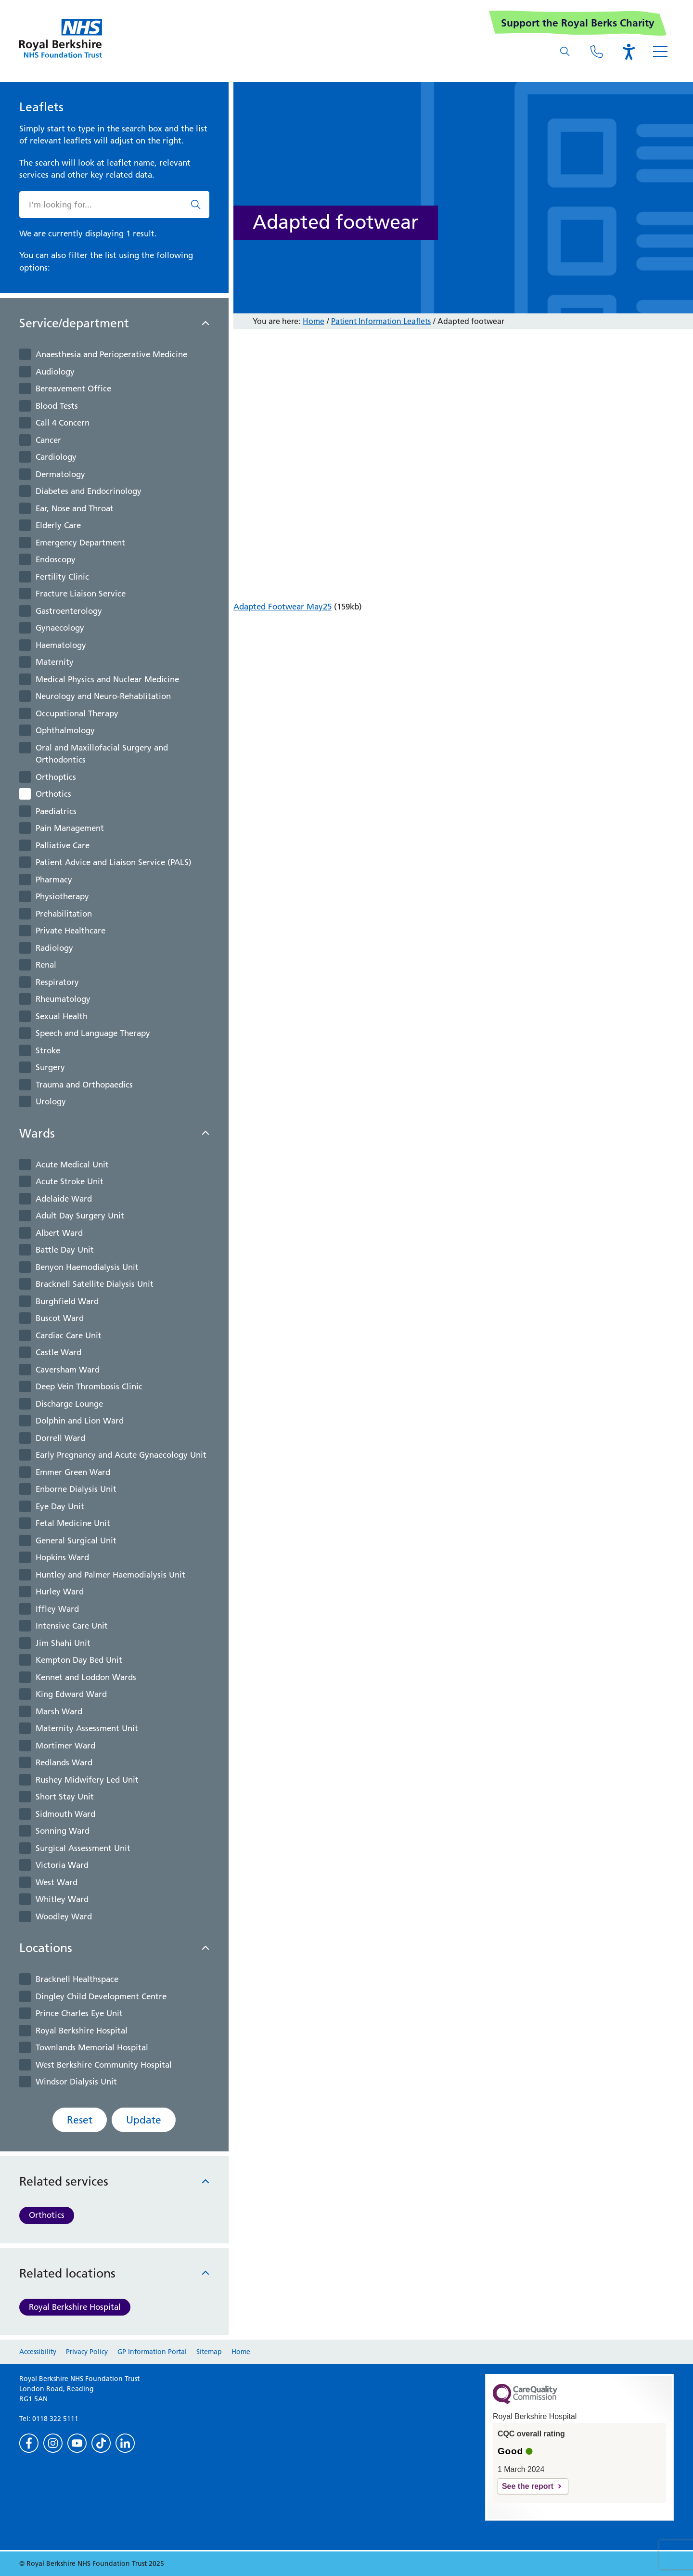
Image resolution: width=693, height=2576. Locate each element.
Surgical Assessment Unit (83, 1848)
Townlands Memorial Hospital (92, 2047)
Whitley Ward (62, 1899)
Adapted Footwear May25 (282, 606)
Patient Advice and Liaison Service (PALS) (114, 862)
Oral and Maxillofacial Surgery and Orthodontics (102, 754)
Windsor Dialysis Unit (76, 2081)
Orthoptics (56, 777)
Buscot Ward (60, 1318)
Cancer (48, 440)
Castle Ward (58, 1352)
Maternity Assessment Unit (87, 1728)
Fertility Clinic (62, 577)
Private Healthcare (70, 930)
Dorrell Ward (60, 1438)
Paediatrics (56, 811)
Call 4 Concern (63, 422)
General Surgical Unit (76, 1540)
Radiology (54, 948)
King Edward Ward (71, 1694)
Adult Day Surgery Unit (80, 1215)
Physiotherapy (62, 896)
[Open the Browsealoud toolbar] (628, 51)
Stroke (48, 1050)
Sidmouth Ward (65, 1814)
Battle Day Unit (65, 1250)
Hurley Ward (60, 1591)
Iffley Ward (57, 1609)
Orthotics (53, 794)
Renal (46, 965)
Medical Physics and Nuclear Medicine (107, 679)
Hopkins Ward (62, 1557)
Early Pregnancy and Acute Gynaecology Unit (121, 1455)
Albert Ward (59, 1233)
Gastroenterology (69, 611)
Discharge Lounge (69, 1404)
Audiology (55, 371)
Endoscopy (56, 559)
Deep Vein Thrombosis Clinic (89, 1386)
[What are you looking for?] (565, 51)
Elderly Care (58, 525)
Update (143, 2120)
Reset (79, 2120)
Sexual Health (62, 1016)
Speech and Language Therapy (93, 1033)
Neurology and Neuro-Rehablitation (103, 696)
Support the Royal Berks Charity (577, 23)
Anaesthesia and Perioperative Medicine (111, 354)
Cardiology (56, 457)
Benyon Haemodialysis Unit (87, 1267)
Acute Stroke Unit (69, 1181)
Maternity (55, 662)
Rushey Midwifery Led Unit (87, 1780)
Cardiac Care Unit (69, 1335)
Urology (51, 1101)
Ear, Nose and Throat (75, 508)
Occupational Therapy (77, 713)
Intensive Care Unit (72, 1626)
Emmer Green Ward (73, 1472)
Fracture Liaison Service (81, 593)
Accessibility (37, 2351)
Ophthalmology (65, 730)
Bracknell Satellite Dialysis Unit (95, 1284)
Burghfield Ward (67, 1301)
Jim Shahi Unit (63, 1643)
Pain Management (70, 828)
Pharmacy (54, 879)
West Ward (56, 1882)
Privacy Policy (87, 2351)
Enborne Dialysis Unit (76, 1489)
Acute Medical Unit (72, 1164)
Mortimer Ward (65, 1745)
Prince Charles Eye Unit (79, 2013)
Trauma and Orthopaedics (84, 1084)
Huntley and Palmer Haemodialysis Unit (110, 1574)
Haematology (61, 645)
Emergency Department (80, 542)
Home (313, 321)
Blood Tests (57, 406)
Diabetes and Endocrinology (88, 491)
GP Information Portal (152, 2351)
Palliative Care (63, 845)
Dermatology (60, 474)
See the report (527, 2486)
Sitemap (209, 2351)
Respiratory (57, 982)
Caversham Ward (68, 1369)
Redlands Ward (64, 1762)
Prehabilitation (64, 914)
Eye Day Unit (60, 1506)
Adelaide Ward (64, 1199)
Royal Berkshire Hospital (82, 2030)
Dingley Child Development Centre (101, 1996)
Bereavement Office (73, 388)
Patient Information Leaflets (381, 321)
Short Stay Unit (65, 1796)
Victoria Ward (62, 1865)
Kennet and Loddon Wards (86, 1677)
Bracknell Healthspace (77, 1979)
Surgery (50, 1067)
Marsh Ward (59, 1711)
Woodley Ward (64, 1916)
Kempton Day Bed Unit (79, 1660)
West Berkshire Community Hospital (104, 2065)
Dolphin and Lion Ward (80, 1420)
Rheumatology (63, 999)
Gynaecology (60, 628)
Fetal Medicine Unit (73, 1523)
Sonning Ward (63, 1831)
